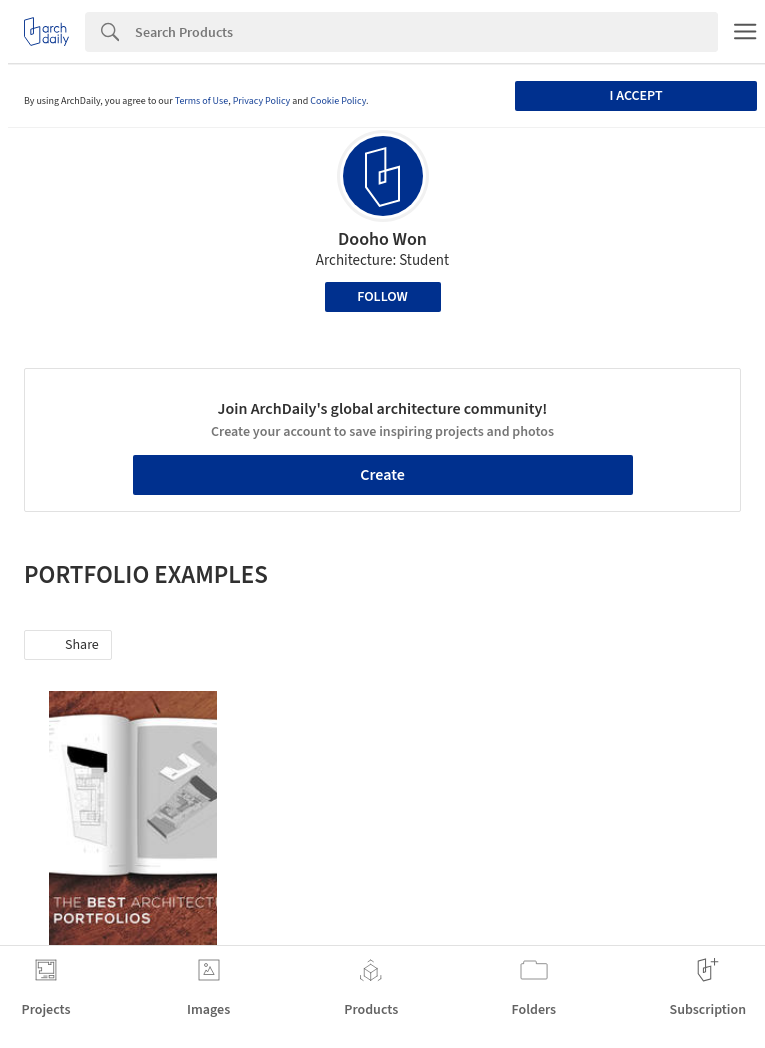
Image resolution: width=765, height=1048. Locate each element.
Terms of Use (202, 101)
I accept (635, 96)
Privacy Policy (262, 101)
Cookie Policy (338, 101)
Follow (382, 297)
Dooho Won (382, 239)
